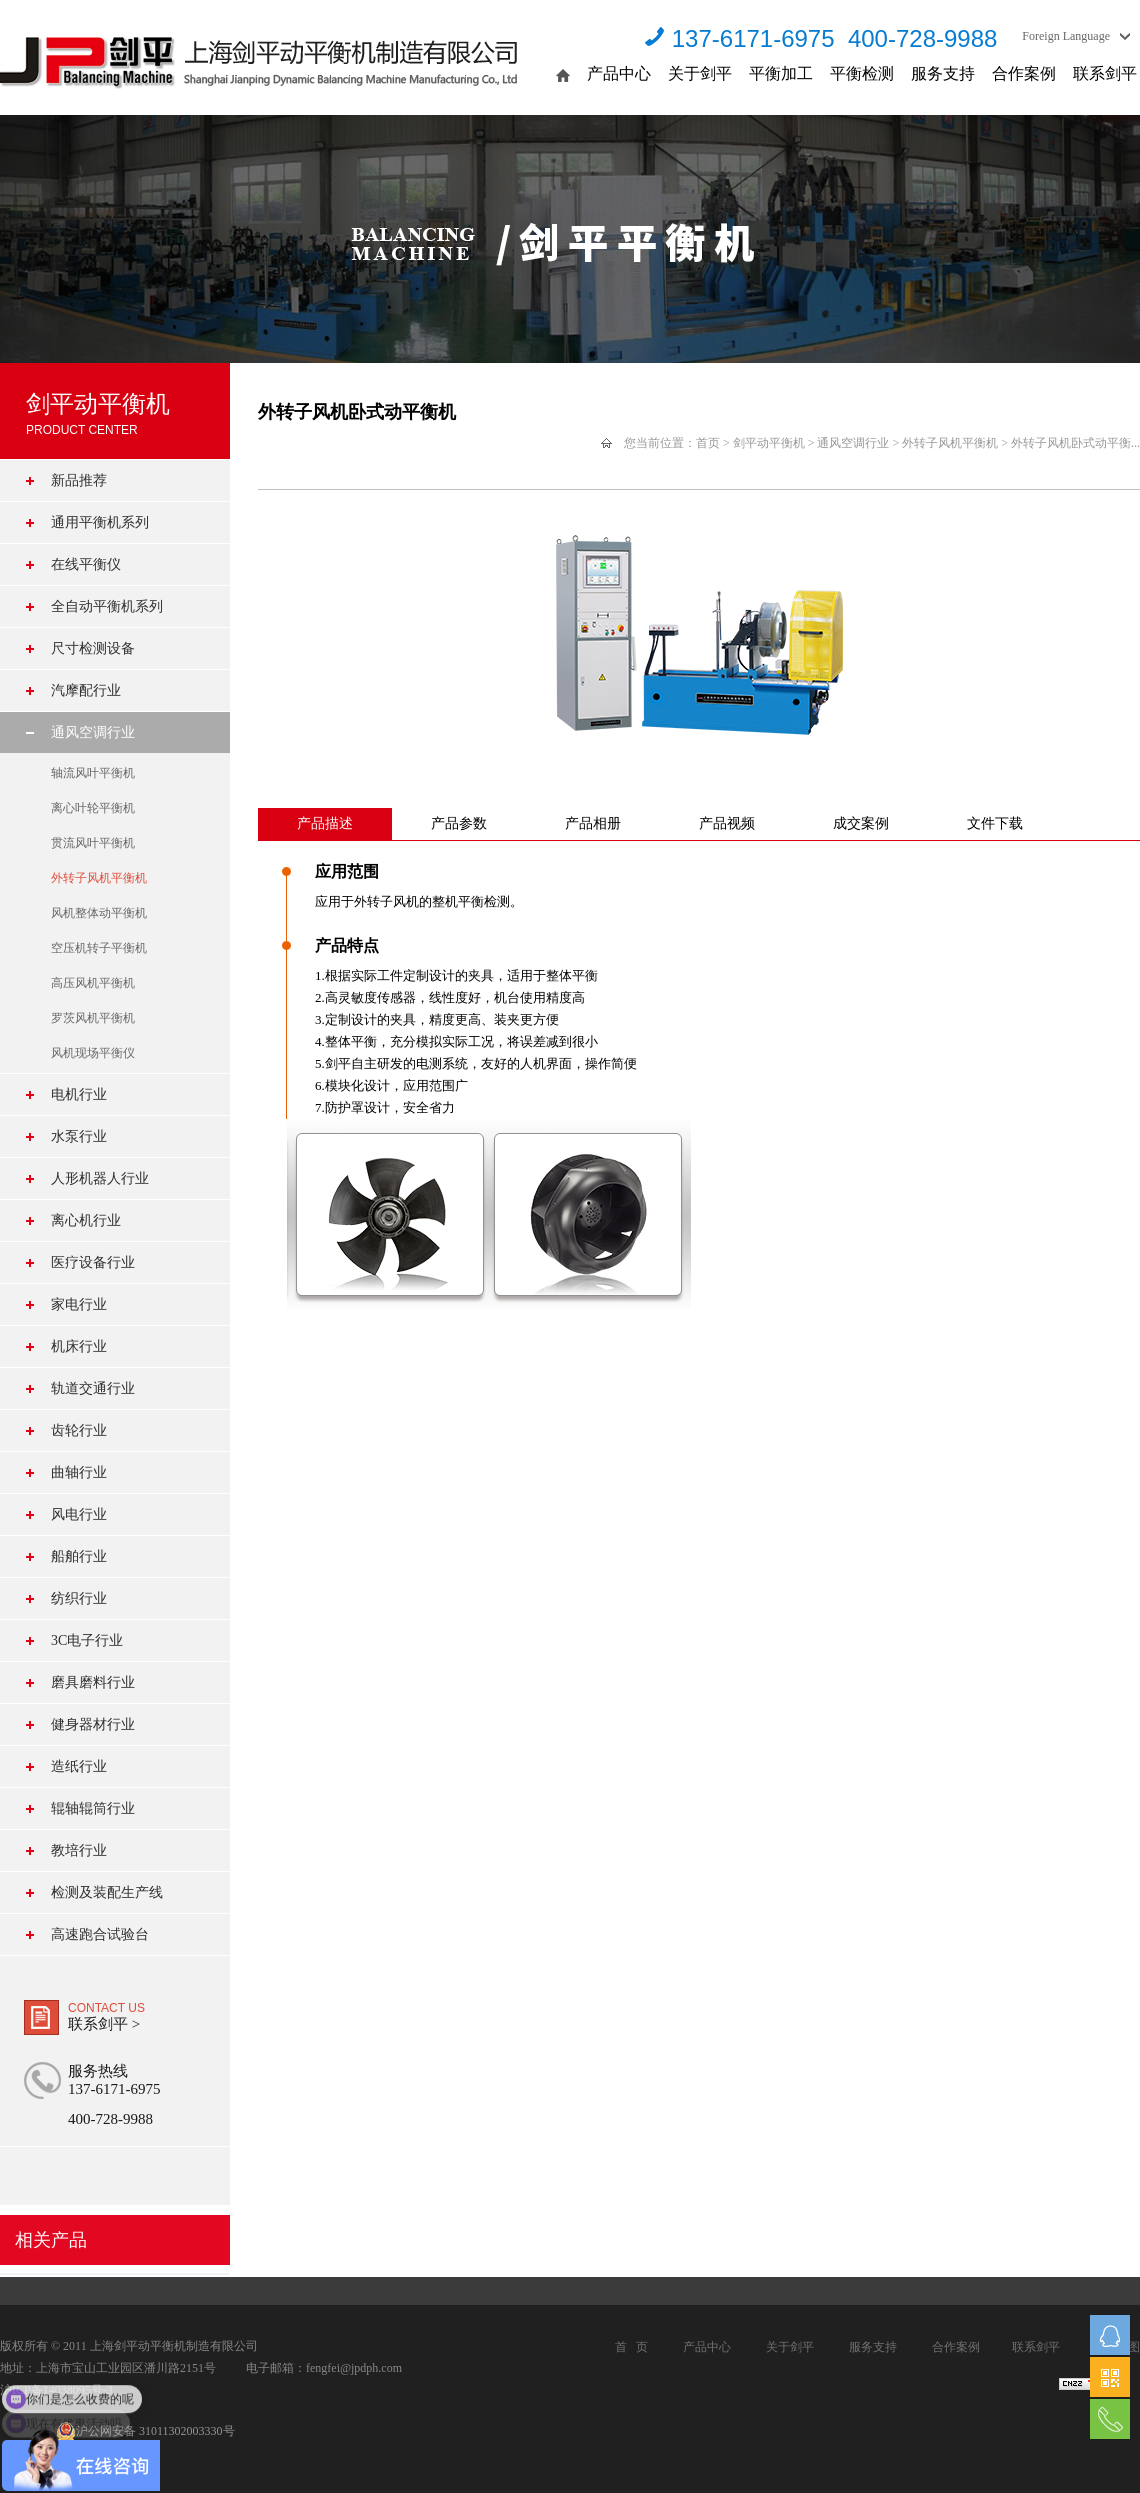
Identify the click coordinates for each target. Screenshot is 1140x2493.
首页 (708, 443)
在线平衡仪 (86, 564)
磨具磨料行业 (93, 1682)
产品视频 (727, 823)
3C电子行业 (87, 1640)
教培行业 (79, 1850)
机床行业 (79, 1346)
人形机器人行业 (100, 1178)
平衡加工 (781, 73)
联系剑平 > (104, 2024)
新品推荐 (79, 480)
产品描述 (325, 823)
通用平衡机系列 (100, 522)
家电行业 (79, 1304)
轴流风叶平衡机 (93, 773)
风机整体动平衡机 (99, 913)
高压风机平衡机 (93, 983)
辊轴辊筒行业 (93, 1808)
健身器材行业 (93, 1724)
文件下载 (995, 823)
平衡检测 (862, 73)
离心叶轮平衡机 (93, 808)
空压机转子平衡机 (99, 948)
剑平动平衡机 (769, 443)
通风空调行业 (93, 732)
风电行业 (79, 1514)
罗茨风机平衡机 (93, 1018)
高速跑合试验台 (100, 1934)
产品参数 (459, 823)
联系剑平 (1105, 73)
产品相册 (593, 823)
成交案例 (861, 823)
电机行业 (79, 1094)
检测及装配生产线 (107, 1892)
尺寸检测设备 (93, 648)
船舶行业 (79, 1556)
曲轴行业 (79, 1472)
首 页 (631, 2347)
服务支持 (943, 73)
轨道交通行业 (93, 1388)
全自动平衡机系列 (107, 606)
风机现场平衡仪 (93, 1053)
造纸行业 (79, 1766)
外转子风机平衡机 (99, 878)
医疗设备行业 (93, 1262)
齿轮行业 (79, 1430)
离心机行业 (86, 1220)
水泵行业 (79, 1136)
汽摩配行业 (86, 690)
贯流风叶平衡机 (93, 843)
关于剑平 (700, 73)
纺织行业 (79, 1598)
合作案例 (1024, 73)
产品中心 (619, 73)
